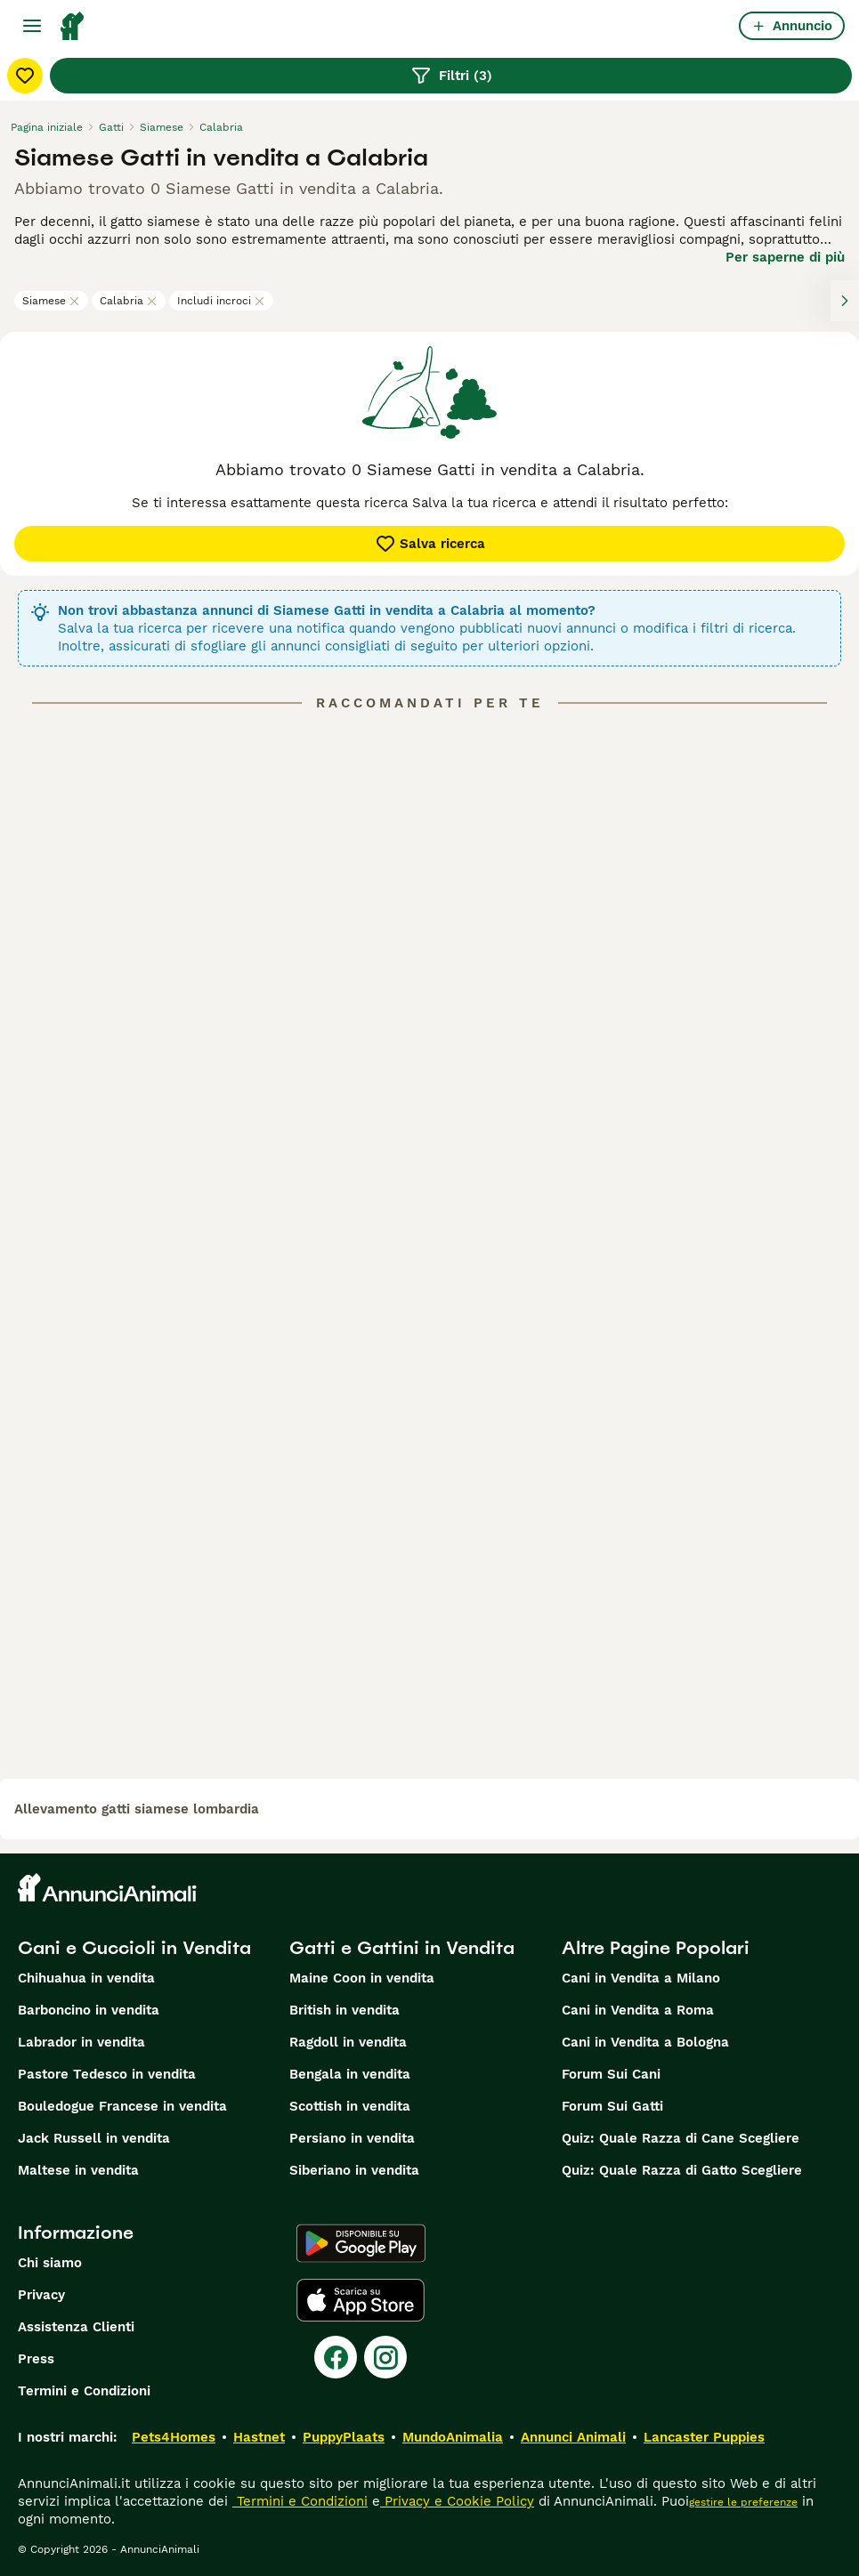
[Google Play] (360, 2243)
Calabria (129, 301)
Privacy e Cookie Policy (457, 2501)
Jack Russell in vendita (94, 2138)
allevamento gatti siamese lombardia (136, 1809)
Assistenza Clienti (76, 2327)
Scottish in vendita (349, 2106)
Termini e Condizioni (84, 2391)
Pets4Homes (173, 2437)
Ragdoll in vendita (348, 2042)
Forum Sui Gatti (612, 2106)
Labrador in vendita (81, 2042)
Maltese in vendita (78, 2170)
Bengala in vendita (349, 2074)
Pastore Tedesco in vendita (107, 2074)
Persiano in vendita (352, 2138)
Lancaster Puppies (704, 2437)
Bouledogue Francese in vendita (122, 2106)
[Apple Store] (360, 2300)
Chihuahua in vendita (86, 1978)
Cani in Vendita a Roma (638, 2010)
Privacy (41, 2295)
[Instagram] (385, 2357)
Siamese (51, 301)
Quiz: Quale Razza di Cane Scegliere (680, 2138)
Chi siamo (50, 2263)
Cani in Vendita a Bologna (645, 2042)
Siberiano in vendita (354, 2170)
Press (36, 2359)
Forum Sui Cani (611, 2074)
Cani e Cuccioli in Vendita (134, 1947)
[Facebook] (335, 2357)
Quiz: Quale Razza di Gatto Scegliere (682, 2170)
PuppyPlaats (344, 2437)
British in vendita (344, 2010)
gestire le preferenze (743, 2502)
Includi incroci (221, 301)
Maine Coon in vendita (361, 1978)
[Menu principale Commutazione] (32, 26)
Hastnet (259, 2437)
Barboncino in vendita (88, 2010)
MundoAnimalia (452, 2437)
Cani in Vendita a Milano (641, 1978)
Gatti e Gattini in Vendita (402, 1947)
